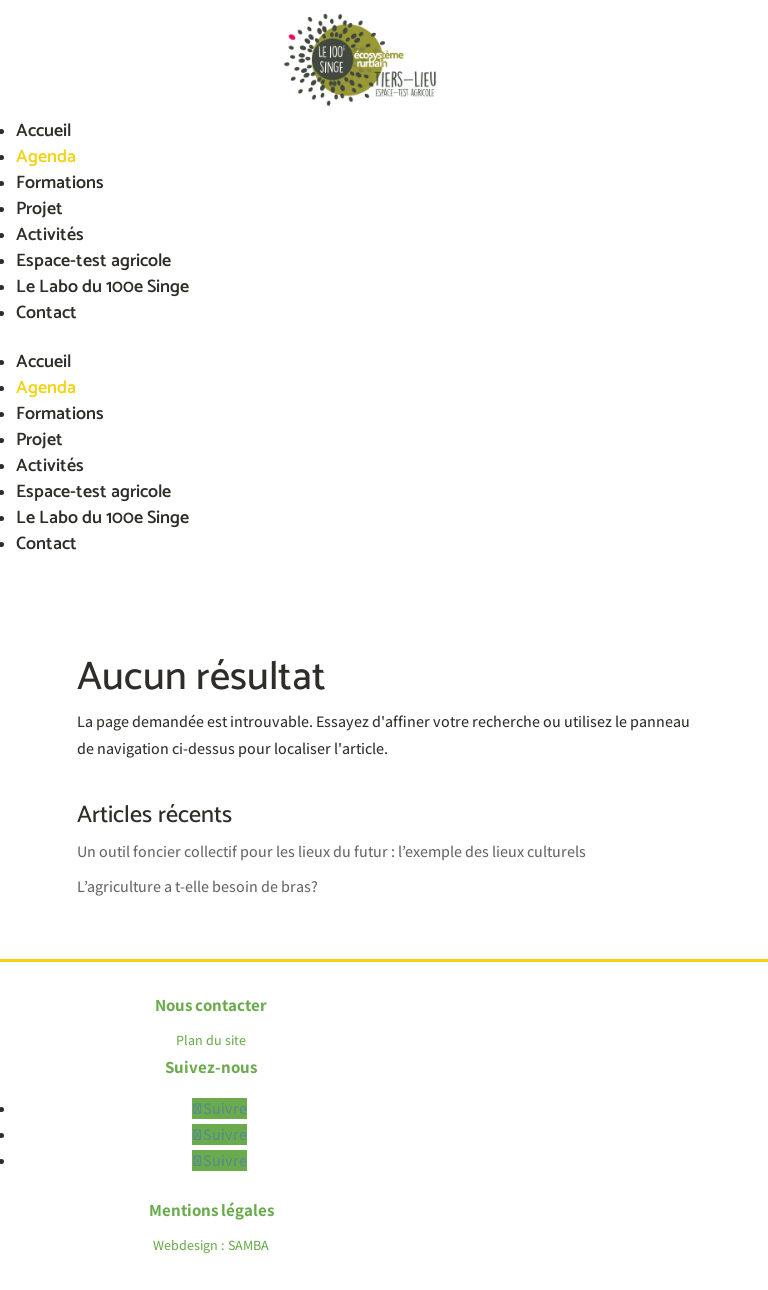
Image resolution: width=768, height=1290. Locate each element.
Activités (50, 235)
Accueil (43, 131)
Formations (60, 183)
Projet (39, 209)
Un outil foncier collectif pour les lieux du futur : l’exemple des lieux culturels (331, 851)
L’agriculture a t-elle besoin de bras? (197, 886)
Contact (46, 313)
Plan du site (211, 1040)
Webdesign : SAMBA (211, 1245)
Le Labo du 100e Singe (102, 287)
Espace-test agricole (93, 261)
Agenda (46, 157)
